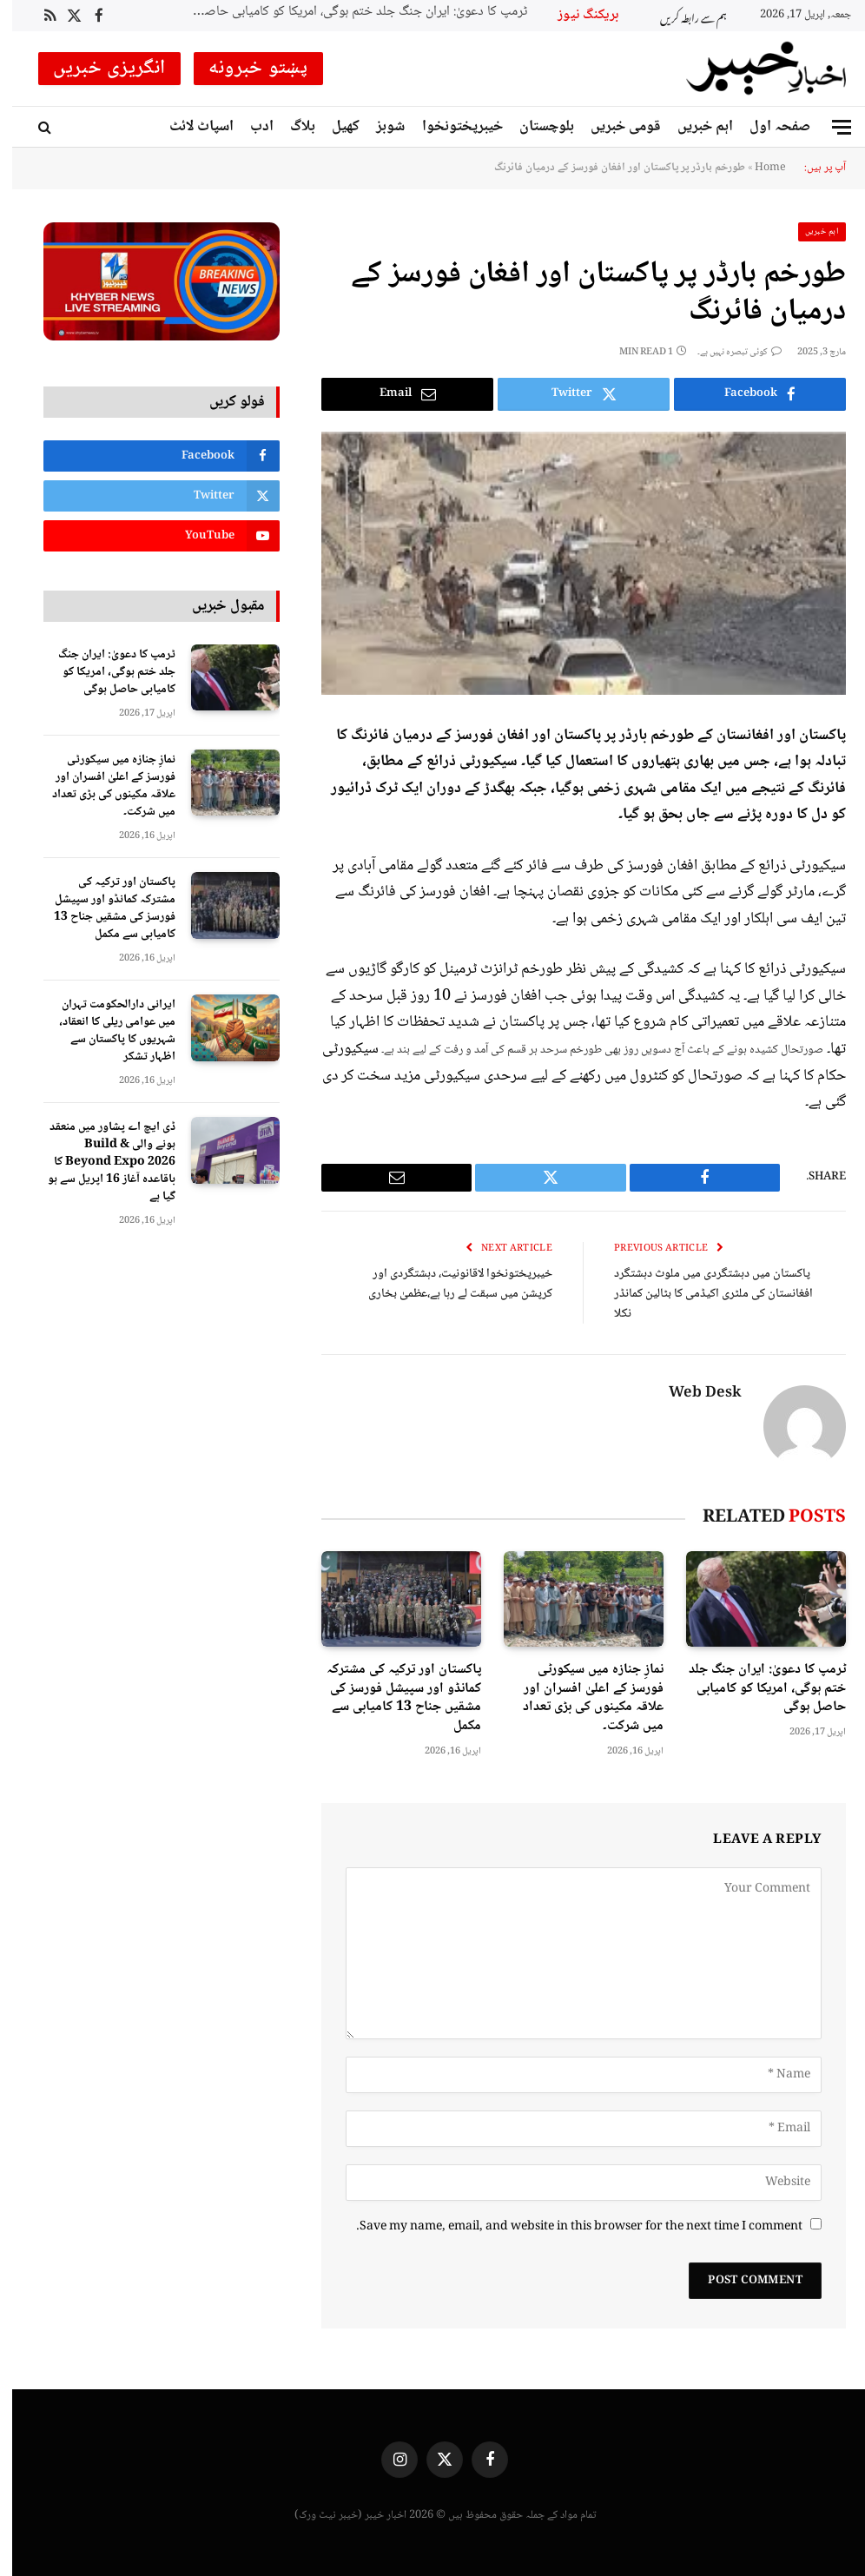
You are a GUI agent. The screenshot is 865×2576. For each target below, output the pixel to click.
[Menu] (829, 127)
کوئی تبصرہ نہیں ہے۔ (727, 351)
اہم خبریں (693, 127)
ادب (249, 127)
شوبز (378, 127)
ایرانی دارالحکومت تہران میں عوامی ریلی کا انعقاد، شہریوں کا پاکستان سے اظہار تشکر (105, 1031)
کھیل (333, 127)
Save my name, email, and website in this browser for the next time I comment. (567, 2226)
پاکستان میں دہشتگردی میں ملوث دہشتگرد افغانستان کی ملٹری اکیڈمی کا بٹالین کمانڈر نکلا (701, 1293)
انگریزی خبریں (97, 68)
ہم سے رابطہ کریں (681, 16)
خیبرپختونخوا (450, 127)
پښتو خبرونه (246, 68)
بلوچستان (534, 127)
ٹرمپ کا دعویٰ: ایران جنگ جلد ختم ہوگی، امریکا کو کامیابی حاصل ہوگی (341, 12)
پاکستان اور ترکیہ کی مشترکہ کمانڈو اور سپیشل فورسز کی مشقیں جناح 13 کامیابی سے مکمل (391, 1697)
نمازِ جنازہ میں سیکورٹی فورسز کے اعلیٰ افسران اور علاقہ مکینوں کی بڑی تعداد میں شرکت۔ (581, 1697)
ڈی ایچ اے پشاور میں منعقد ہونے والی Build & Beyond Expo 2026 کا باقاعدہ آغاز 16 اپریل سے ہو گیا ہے (99, 1162)
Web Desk (693, 1394)
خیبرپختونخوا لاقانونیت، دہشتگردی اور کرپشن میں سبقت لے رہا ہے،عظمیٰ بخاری (447, 1284)
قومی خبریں (613, 127)
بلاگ (290, 127)
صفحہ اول (767, 127)
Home (758, 167)
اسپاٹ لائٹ (189, 127)
